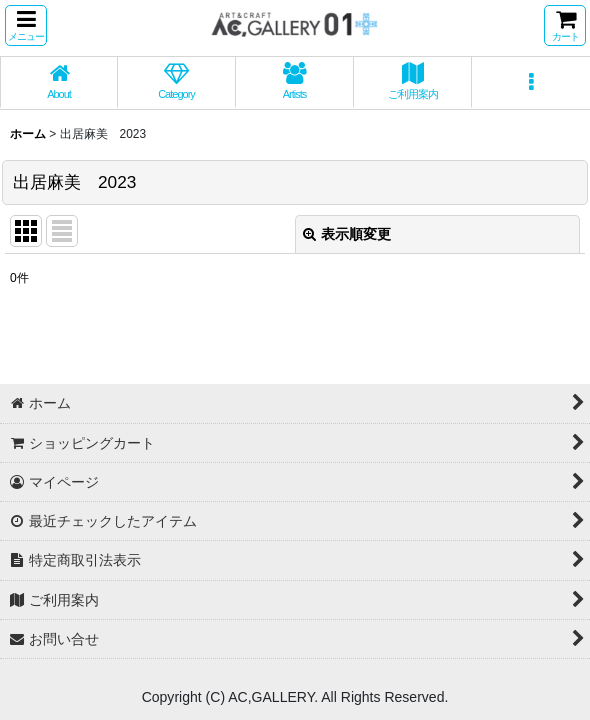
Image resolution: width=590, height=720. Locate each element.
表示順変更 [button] (347, 234)
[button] (26, 25)
